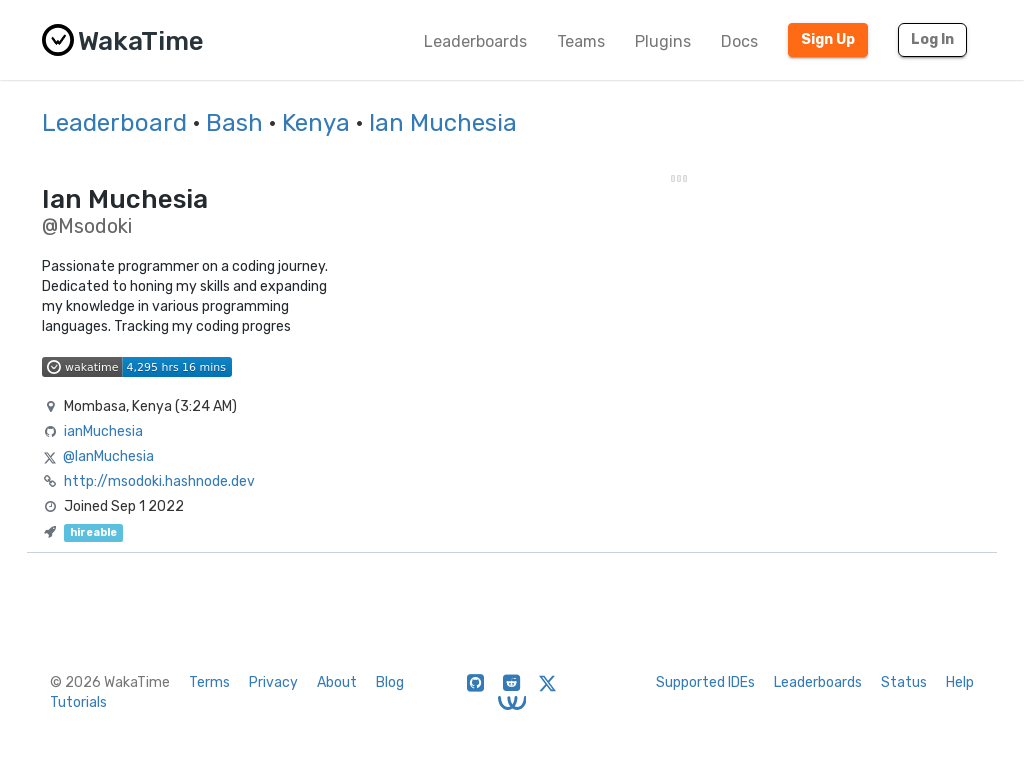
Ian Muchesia (443, 123)
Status (904, 682)
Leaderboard (114, 123)
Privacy (273, 682)
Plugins (663, 41)
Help (960, 682)
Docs (739, 41)
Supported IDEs (705, 682)
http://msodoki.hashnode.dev (159, 481)
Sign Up (828, 39)
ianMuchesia (103, 431)
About (337, 682)
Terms (209, 682)
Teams (581, 41)
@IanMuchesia (108, 456)
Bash (234, 123)
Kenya (316, 123)
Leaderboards (475, 41)
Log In (932, 39)
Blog (390, 682)
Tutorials (78, 702)
